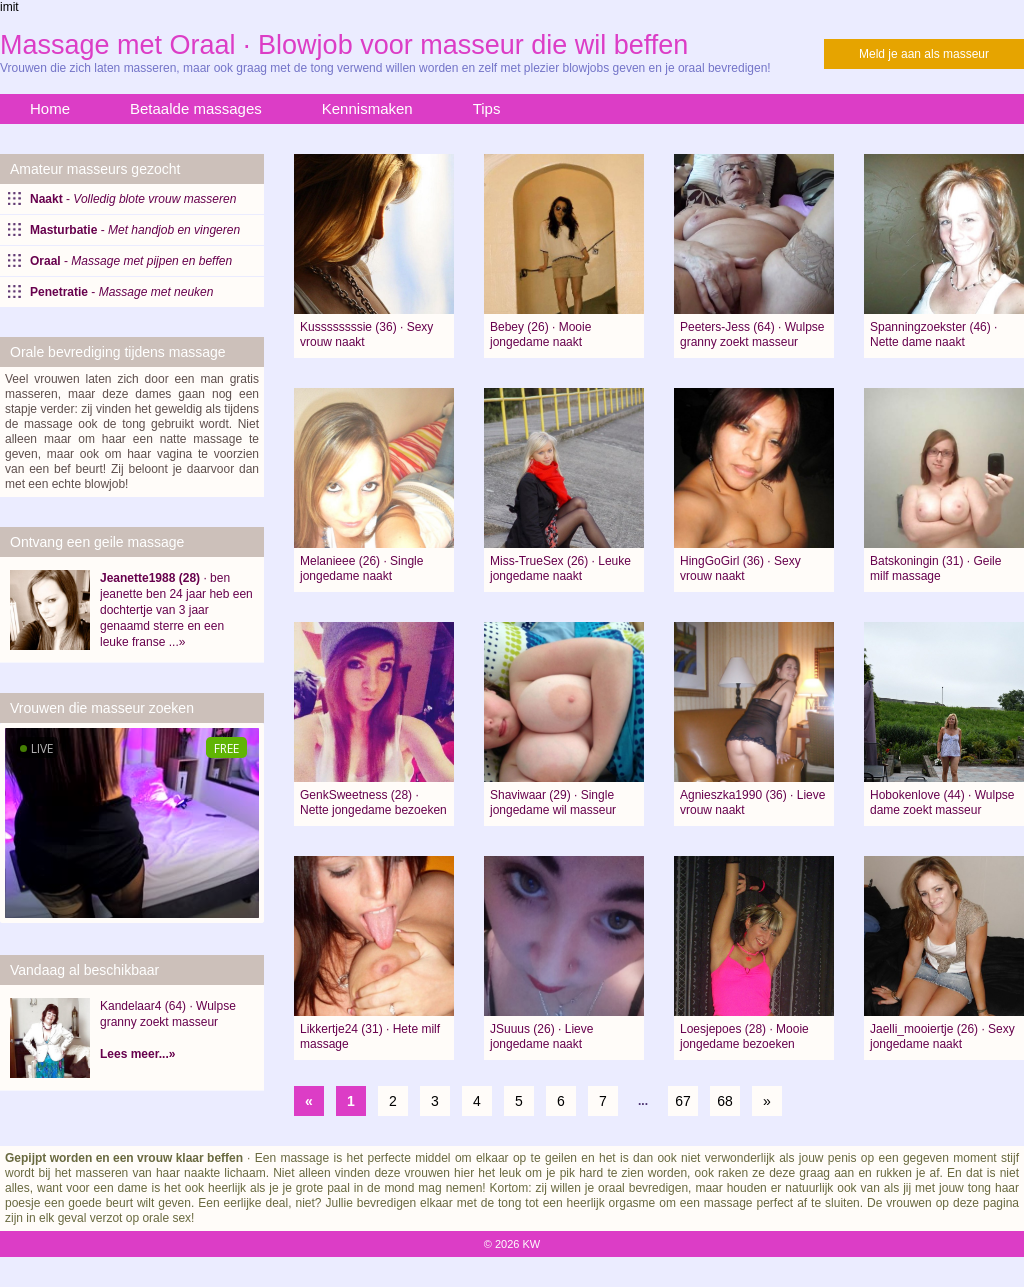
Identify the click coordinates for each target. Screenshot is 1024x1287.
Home (50, 108)
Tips (487, 108)
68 (725, 1101)
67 (683, 1101)
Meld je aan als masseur (924, 54)
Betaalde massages (196, 108)
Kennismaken (367, 108)
